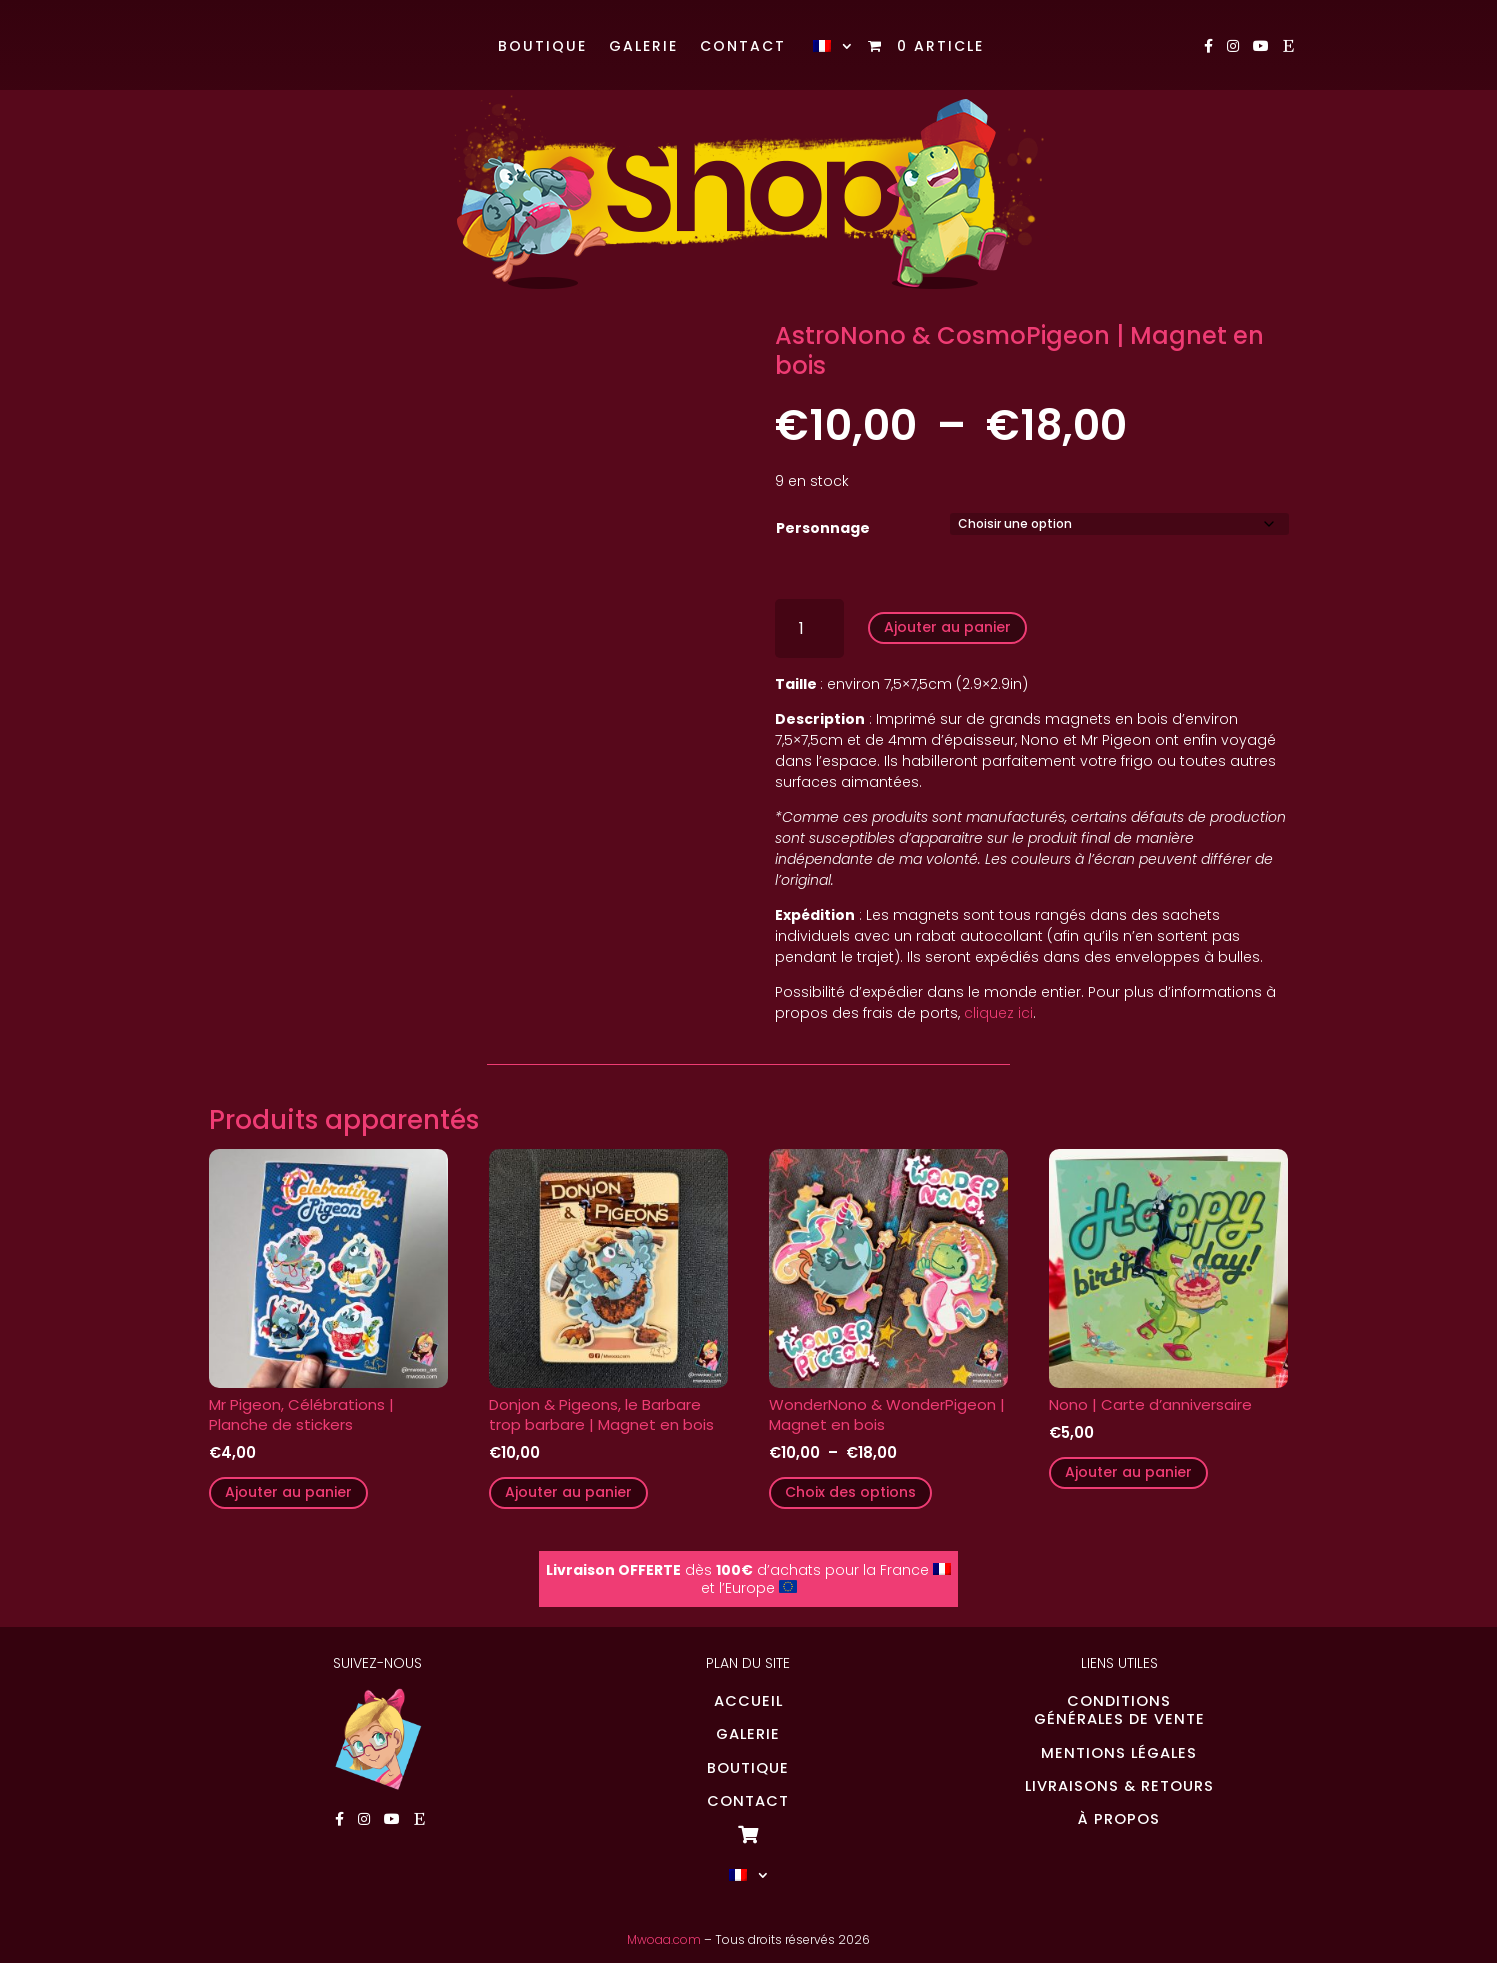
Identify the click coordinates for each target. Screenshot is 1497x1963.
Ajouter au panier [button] (288, 1492)
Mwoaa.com (664, 1939)
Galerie (643, 47)
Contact (743, 47)
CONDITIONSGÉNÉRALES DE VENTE (1119, 1710)
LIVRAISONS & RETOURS (1119, 1786)
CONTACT (748, 1801)
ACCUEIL (748, 1701)
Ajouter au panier (947, 627)
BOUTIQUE (748, 1768)
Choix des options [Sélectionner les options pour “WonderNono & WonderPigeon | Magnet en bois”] (850, 1492)
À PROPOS (1119, 1819)
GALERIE (748, 1734)
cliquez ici (998, 1013)
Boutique (542, 47)
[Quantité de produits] (809, 628)
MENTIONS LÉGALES (1119, 1753)
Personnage (823, 528)
